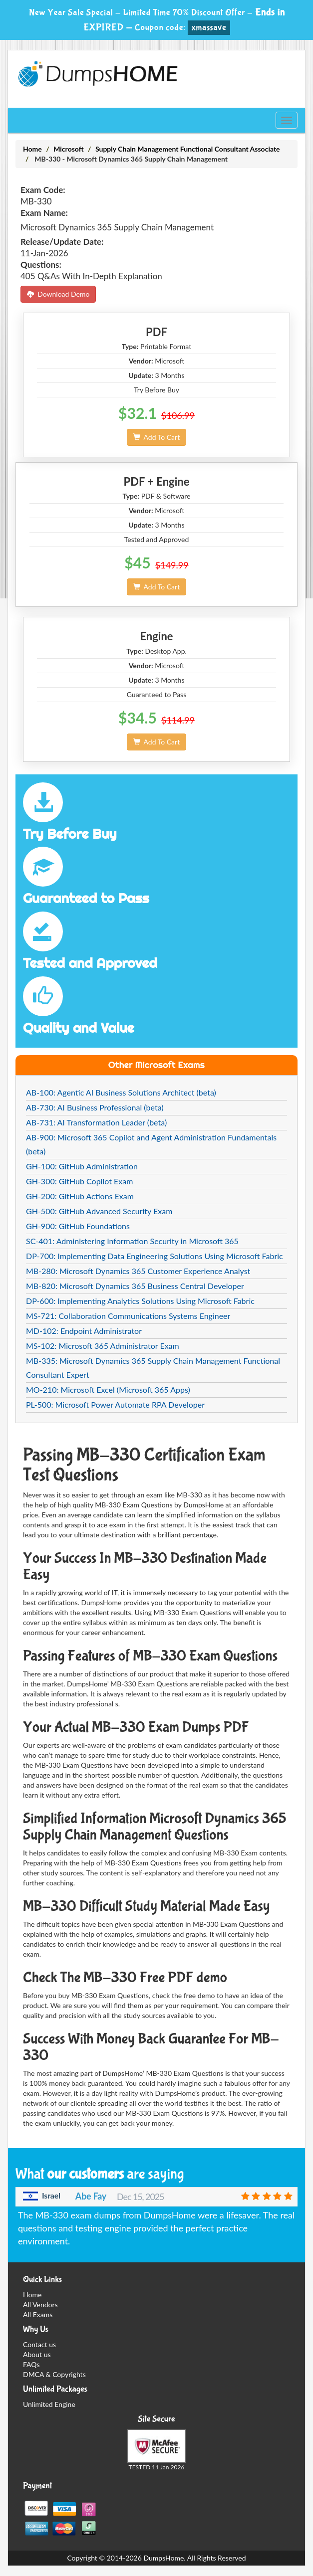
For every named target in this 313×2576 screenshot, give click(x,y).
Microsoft (68, 149)
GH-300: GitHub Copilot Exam (79, 1181)
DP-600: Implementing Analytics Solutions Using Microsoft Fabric (140, 1300)
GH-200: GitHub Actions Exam (80, 1196)
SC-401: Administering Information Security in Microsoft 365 (132, 1241)
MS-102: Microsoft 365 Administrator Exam (102, 1345)
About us (37, 2354)
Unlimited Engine (49, 2404)
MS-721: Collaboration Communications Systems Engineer (128, 1315)
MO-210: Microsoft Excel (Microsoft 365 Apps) (108, 1389)
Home (32, 149)
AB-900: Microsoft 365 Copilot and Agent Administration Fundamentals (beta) (151, 1144)
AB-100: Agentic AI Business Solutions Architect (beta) (121, 1092)
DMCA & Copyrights (54, 2374)
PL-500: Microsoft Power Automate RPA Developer (115, 1404)
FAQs (31, 2364)
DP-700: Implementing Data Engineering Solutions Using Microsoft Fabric (154, 1256)
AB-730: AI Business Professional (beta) (95, 1107)
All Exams (37, 2314)
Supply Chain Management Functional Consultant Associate (187, 149)
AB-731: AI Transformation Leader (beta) (96, 1122)
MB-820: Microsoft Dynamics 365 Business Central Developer (135, 1285)
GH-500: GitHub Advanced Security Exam (99, 1211)
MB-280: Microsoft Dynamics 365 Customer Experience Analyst (138, 1271)
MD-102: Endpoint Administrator (84, 1330)
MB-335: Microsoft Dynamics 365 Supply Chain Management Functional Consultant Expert (153, 1367)
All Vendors (40, 2304)
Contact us (39, 2344)
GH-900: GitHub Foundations (78, 1226)
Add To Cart (156, 437)
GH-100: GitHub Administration (82, 1166)
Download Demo (58, 294)
